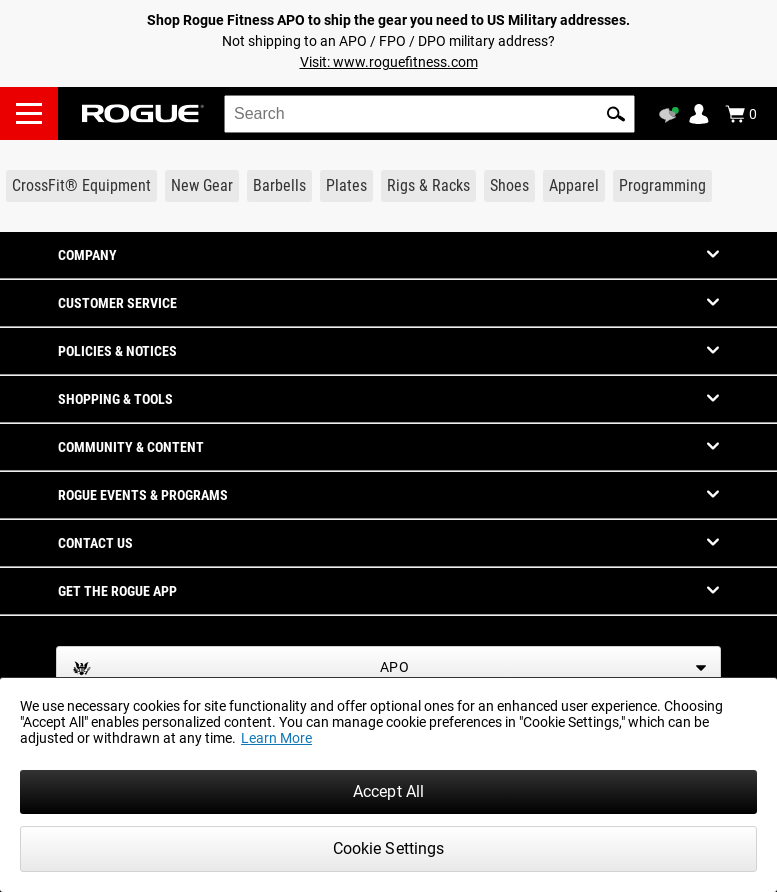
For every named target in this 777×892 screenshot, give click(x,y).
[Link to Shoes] (509, 186)
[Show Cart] (741, 114)
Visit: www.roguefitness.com (389, 62)
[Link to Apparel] (574, 186)
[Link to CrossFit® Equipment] (81, 186)
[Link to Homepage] (143, 113)
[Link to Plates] (346, 186)
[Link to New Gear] (202, 186)
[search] (429, 114)
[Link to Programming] (662, 186)
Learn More (276, 738)
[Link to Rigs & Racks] (428, 186)
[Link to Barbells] (279, 186)
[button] (616, 114)
